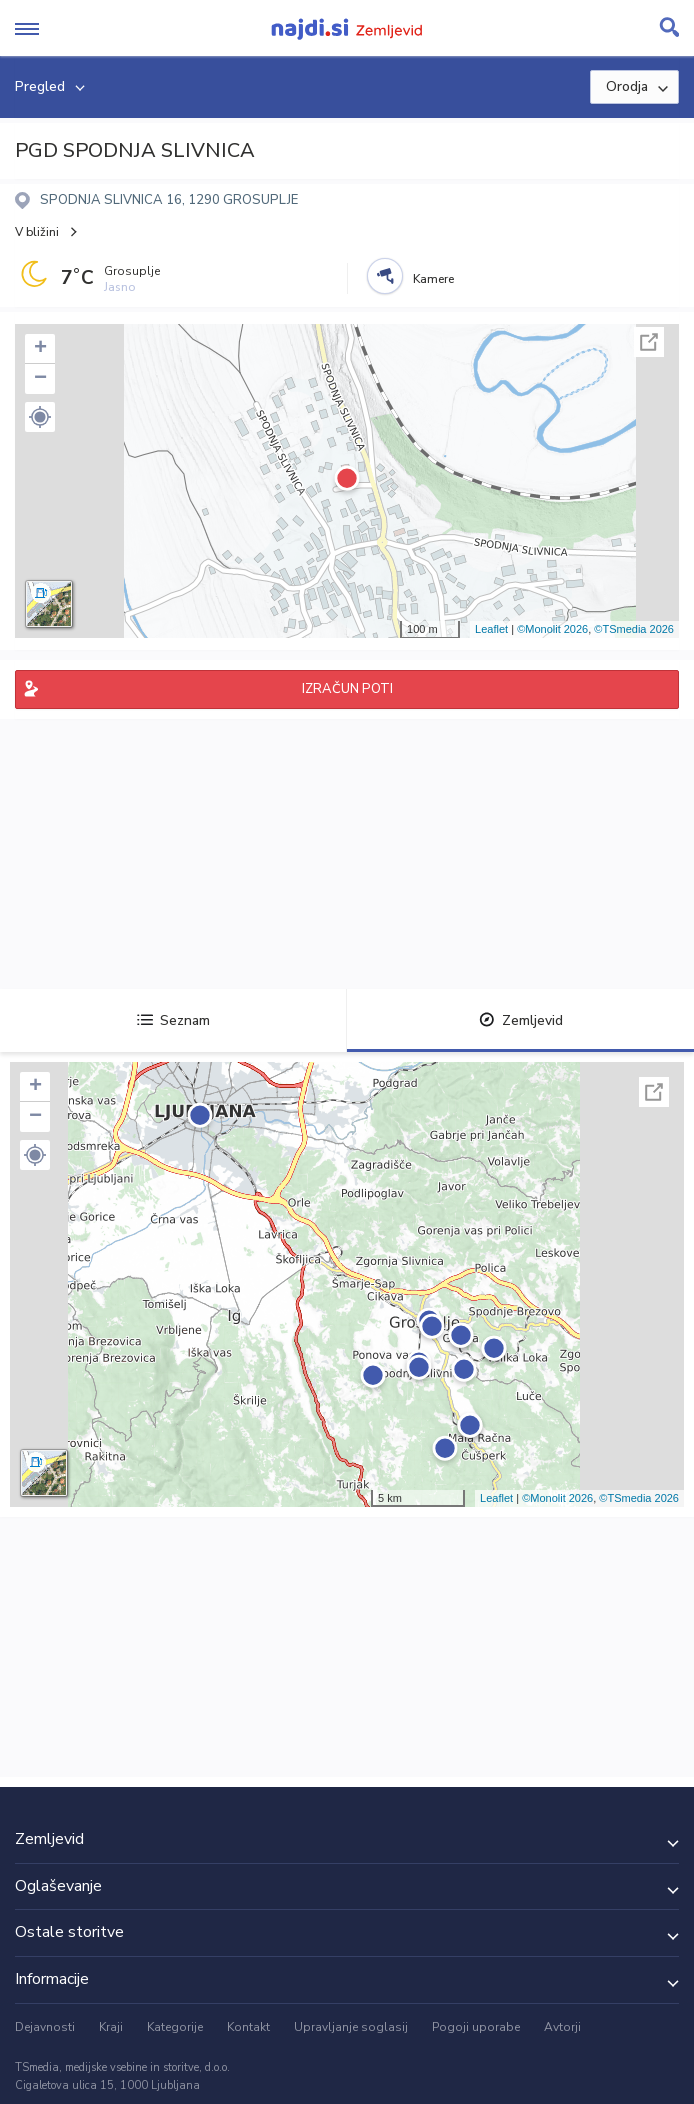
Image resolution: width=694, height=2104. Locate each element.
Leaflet (491, 629)
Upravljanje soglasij (351, 2027)
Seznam (173, 1020)
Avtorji (562, 2027)
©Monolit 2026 (552, 629)
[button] (40, 417)
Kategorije (175, 2027)
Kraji (111, 2027)
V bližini (37, 232)
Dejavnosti (45, 2027)
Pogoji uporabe (476, 2027)
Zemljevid (521, 1020)
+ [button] (40, 349)
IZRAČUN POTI (347, 689)
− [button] (40, 379)
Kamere (433, 279)
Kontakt (248, 2027)
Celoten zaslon (649, 342)
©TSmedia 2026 (634, 629)
